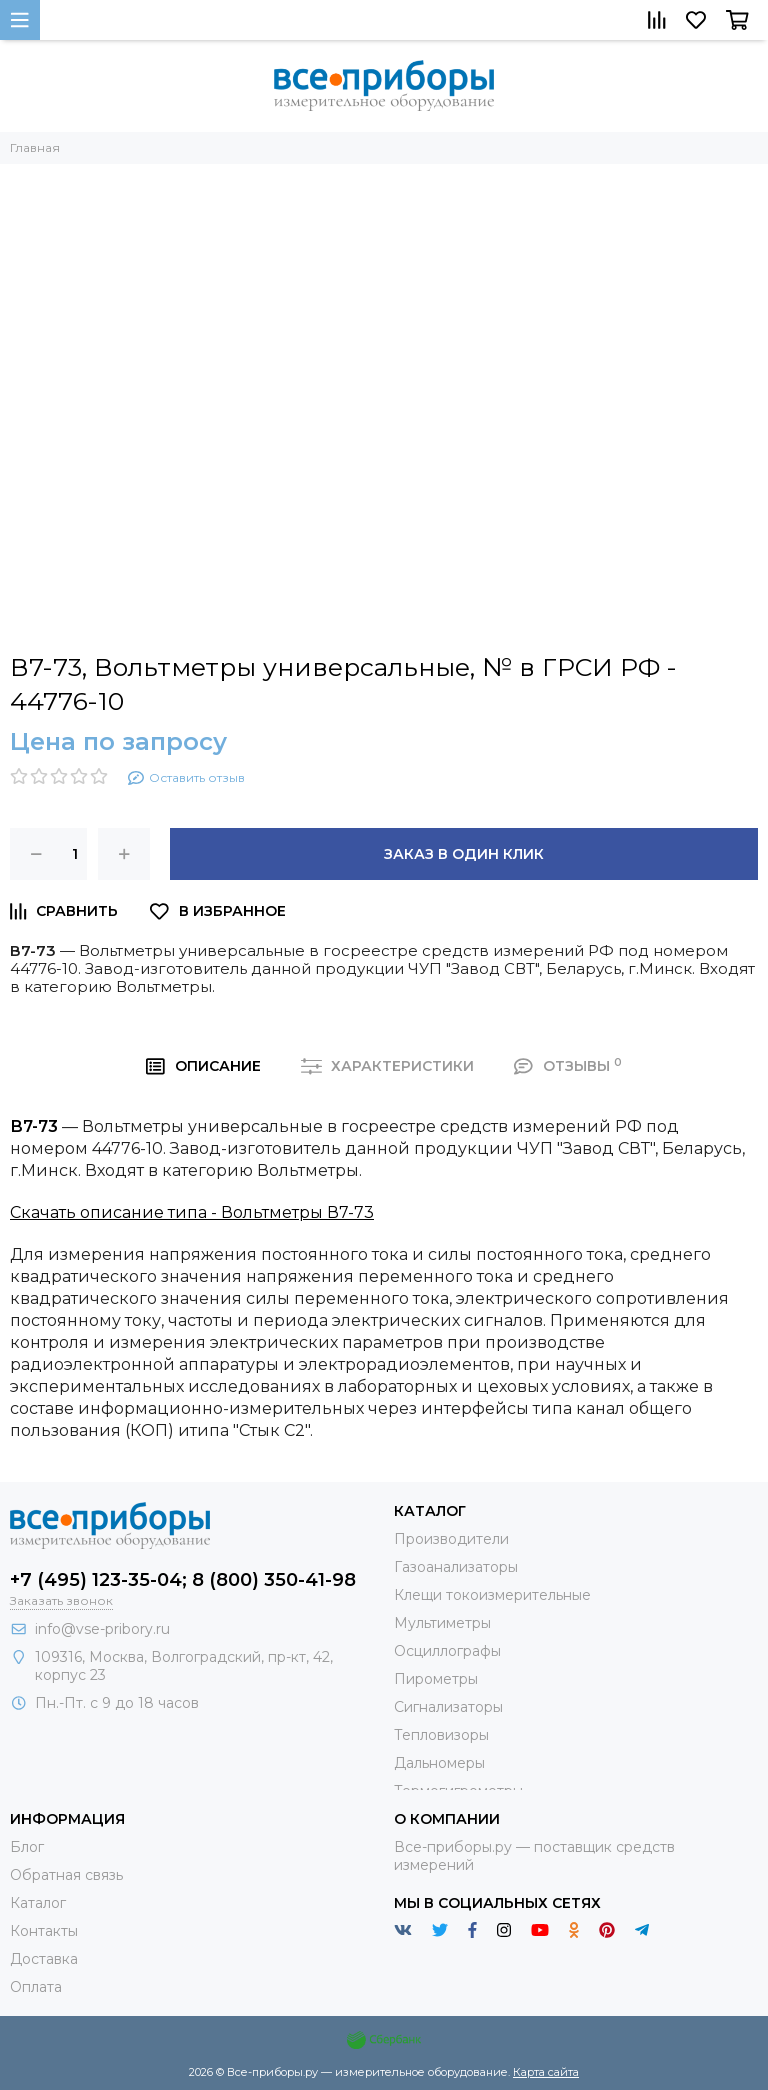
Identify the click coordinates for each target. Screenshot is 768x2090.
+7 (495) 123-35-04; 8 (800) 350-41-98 (183, 1580)
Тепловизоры (441, 1735)
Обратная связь (66, 1875)
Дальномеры (439, 1763)
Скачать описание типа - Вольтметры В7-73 (192, 1212)
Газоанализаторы (456, 1567)
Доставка (44, 1959)
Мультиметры (442, 1623)
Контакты (44, 1931)
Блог (27, 1847)
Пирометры (436, 1679)
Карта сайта (546, 2072)
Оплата (36, 1987)
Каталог (38, 1903)
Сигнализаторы (448, 1707)
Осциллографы (447, 1651)
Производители (451, 1539)
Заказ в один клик (464, 854)
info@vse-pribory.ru (102, 1629)
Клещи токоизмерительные (492, 1595)
